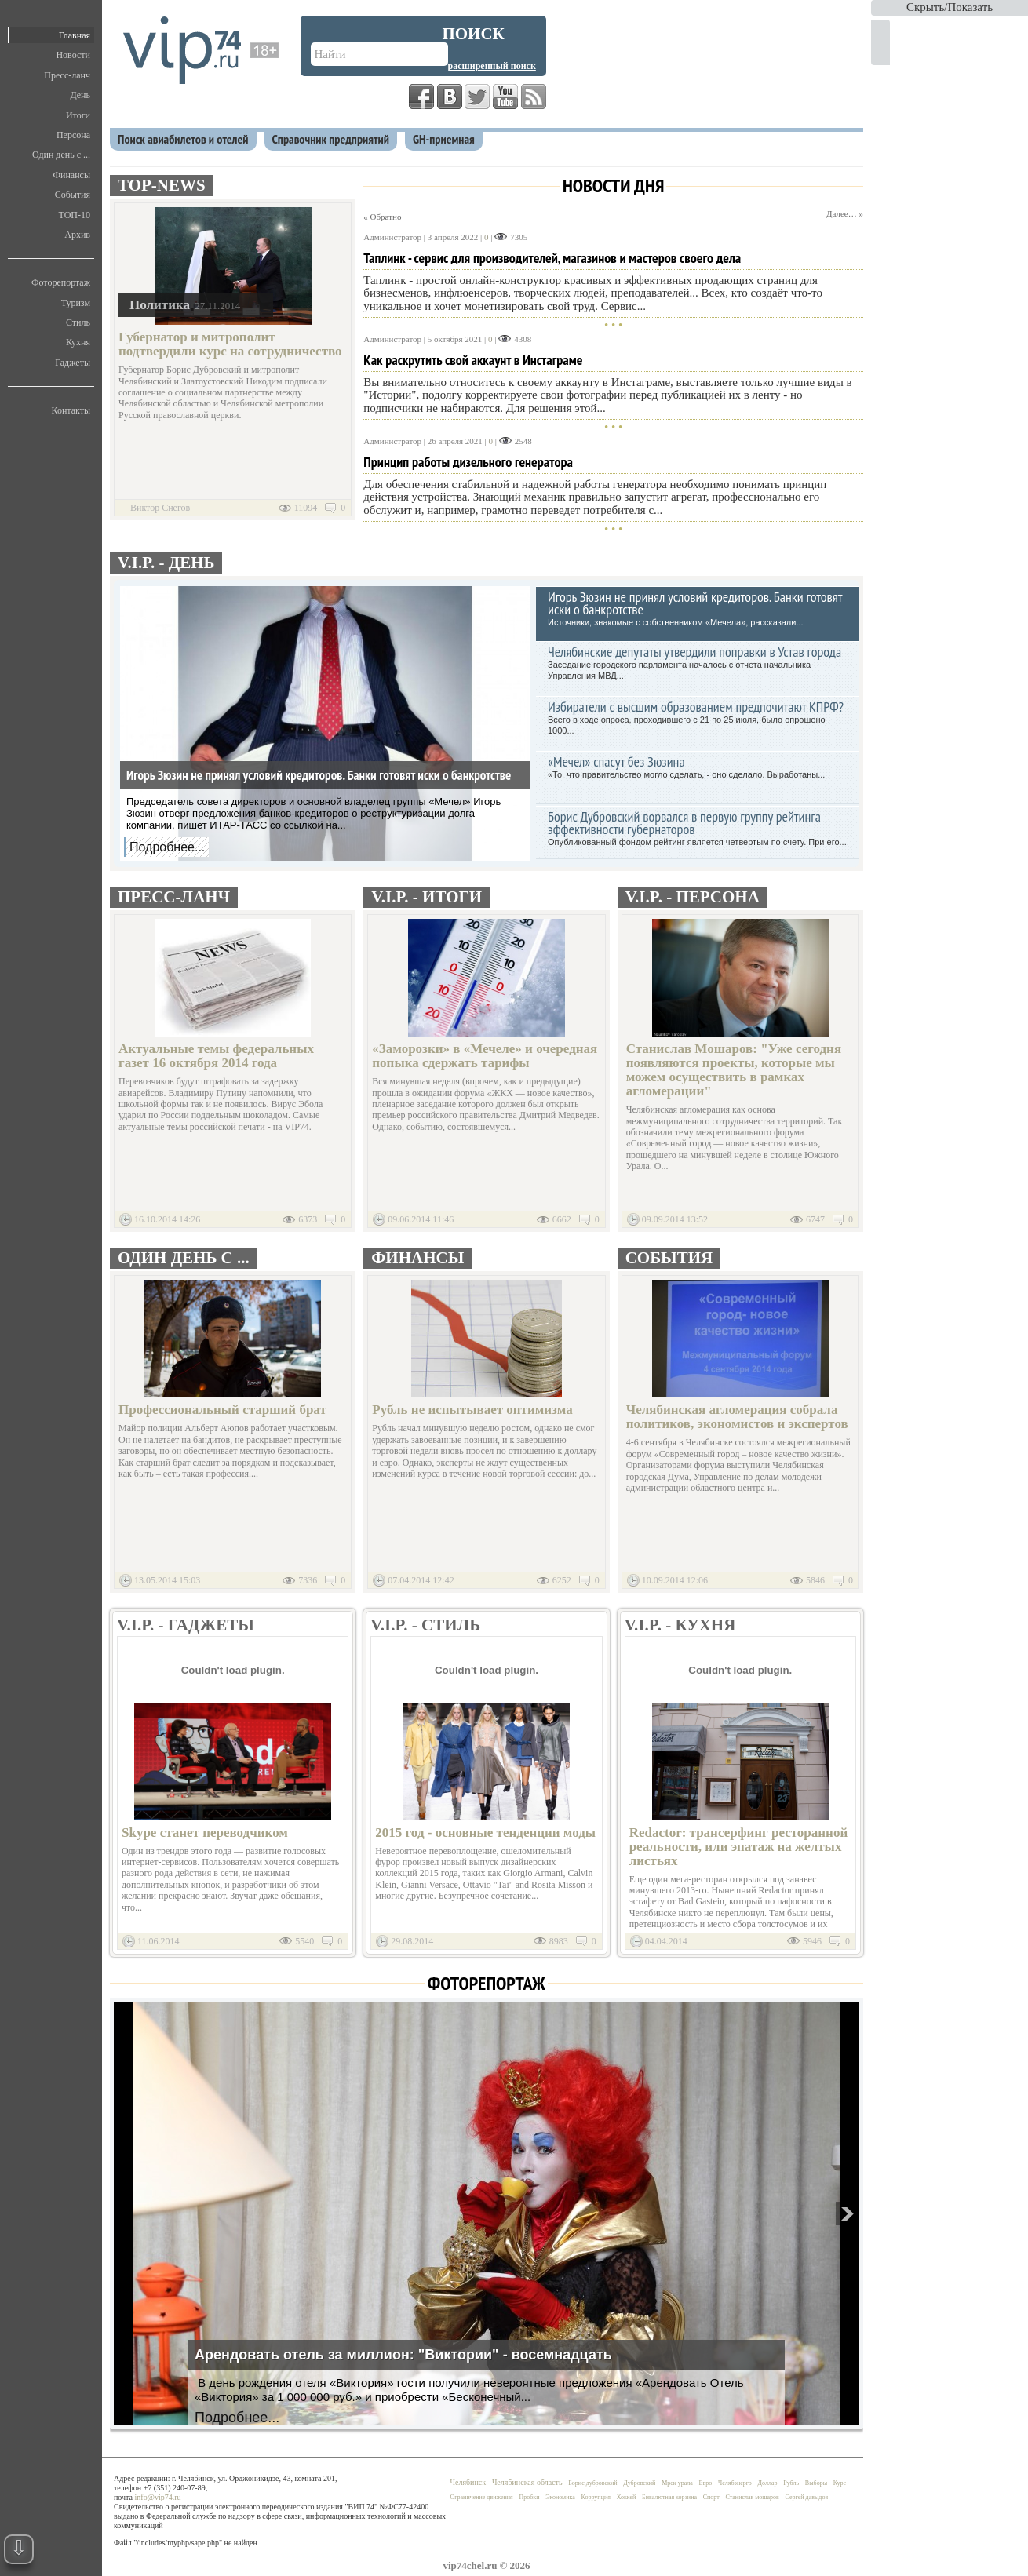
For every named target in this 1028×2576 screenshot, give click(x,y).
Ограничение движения (481, 2497)
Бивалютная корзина (669, 2497)
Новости (73, 54)
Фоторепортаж (60, 282)
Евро (706, 2483)
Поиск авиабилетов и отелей (183, 139)
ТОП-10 (75, 215)
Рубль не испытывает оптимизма (472, 1409)
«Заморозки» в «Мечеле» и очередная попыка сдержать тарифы (484, 1055)
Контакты (70, 410)
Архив (77, 234)
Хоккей (626, 2497)
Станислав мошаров (751, 2497)
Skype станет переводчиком (205, 1832)
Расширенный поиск (492, 65)
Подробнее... (167, 847)
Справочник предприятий (330, 139)
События (72, 194)
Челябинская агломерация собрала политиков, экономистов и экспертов (737, 1416)
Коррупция (596, 2497)
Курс (839, 2483)
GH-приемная (444, 139)
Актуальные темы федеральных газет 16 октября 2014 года (216, 1055)
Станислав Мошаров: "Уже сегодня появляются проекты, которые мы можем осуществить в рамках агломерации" (733, 1070)
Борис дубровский (592, 2483)
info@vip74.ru (158, 2497)
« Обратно (382, 216)
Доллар (768, 2483)
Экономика (560, 2497)
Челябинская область (527, 2482)
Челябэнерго (735, 2483)
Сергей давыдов (807, 2497)
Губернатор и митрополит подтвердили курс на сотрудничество (230, 344)
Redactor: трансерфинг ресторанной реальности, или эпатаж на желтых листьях (738, 1846)
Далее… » (844, 213)
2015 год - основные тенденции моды (485, 1832)
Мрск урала (677, 2483)
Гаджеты (72, 362)
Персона (73, 134)
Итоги (78, 115)
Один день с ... (61, 154)
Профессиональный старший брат (222, 1409)
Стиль (78, 322)
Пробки (529, 2497)
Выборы (816, 2483)
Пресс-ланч (67, 75)
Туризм (75, 302)
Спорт (711, 2497)
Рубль (791, 2483)
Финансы (71, 174)
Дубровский (639, 2483)
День (80, 94)
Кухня (78, 342)
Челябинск (468, 2482)
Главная (74, 35)
